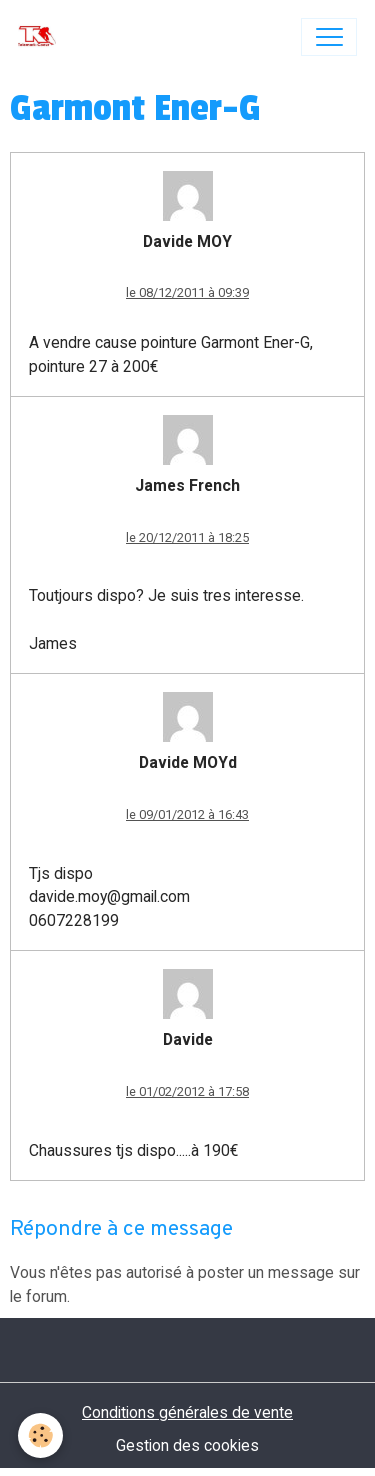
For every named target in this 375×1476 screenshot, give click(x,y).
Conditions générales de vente (187, 1412)
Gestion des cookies (187, 1445)
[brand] (41, 37)
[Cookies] (40, 1435)
